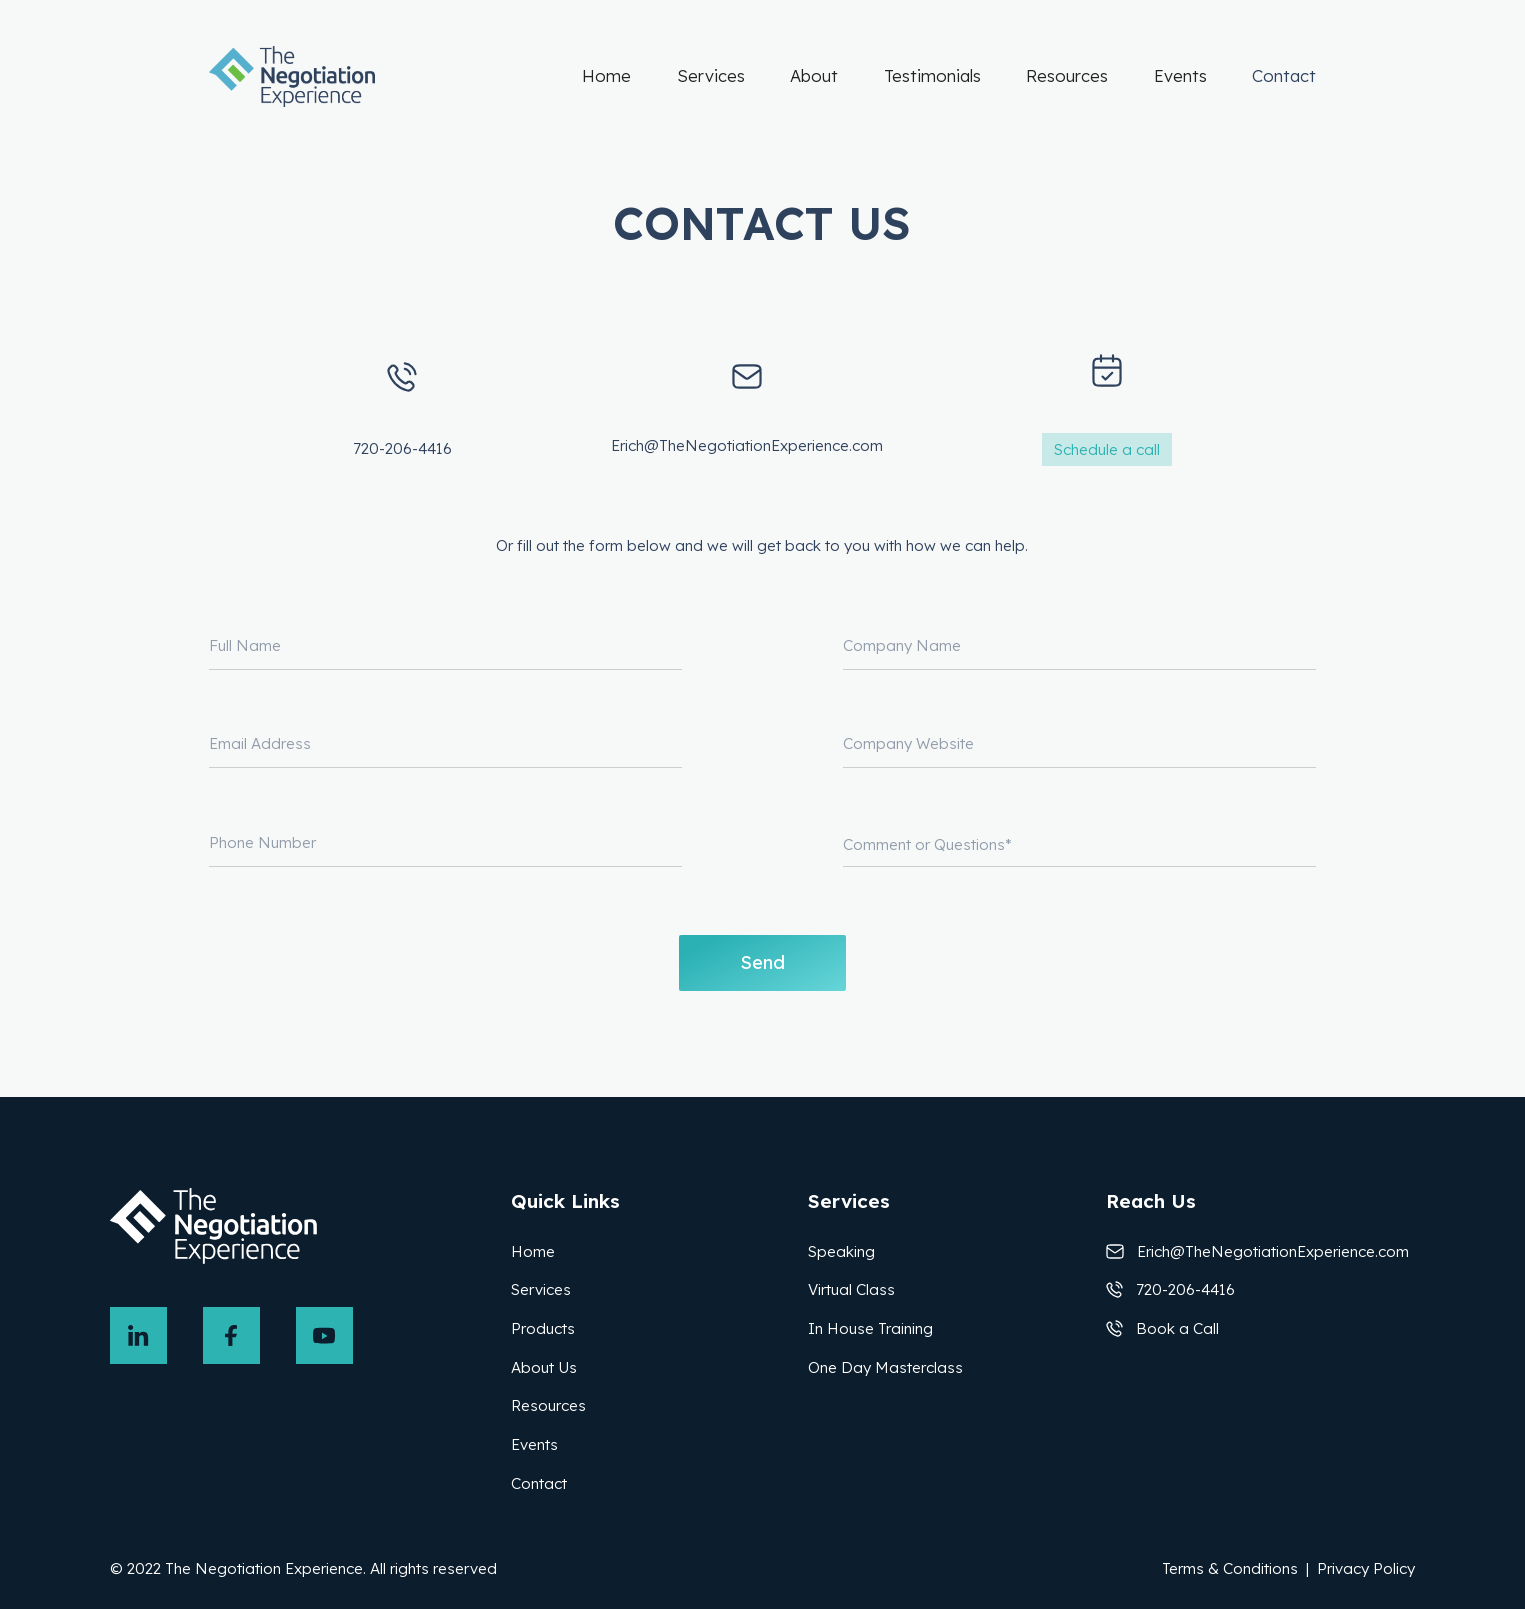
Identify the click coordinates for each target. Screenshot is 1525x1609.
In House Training (870, 1328)
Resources (1067, 75)
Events (1180, 75)
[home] (292, 76)
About (814, 75)
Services (711, 75)
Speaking (841, 1251)
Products (543, 1328)
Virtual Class (851, 1289)
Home (606, 75)
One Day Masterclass (885, 1367)
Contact (1284, 75)
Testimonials (932, 75)
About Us (544, 1367)
